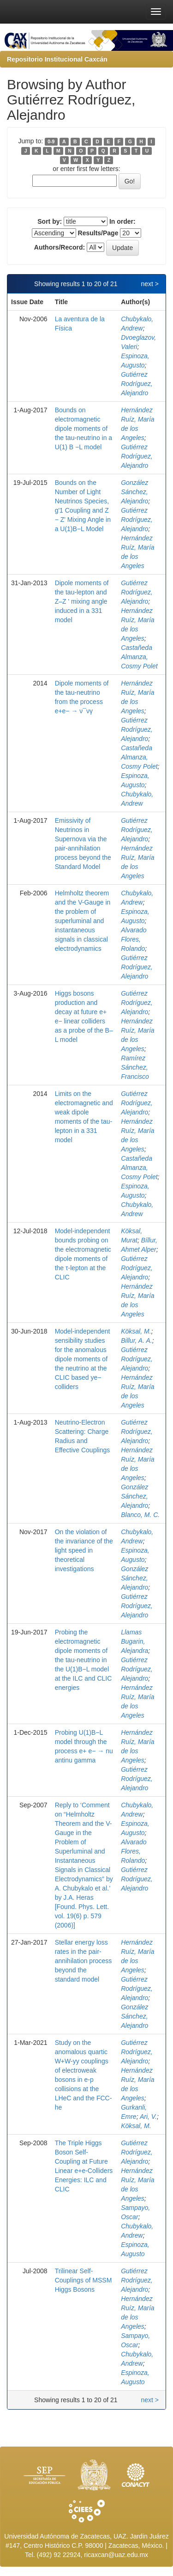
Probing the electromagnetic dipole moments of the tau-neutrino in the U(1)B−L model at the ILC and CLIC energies (83, 1659)
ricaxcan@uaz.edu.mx (116, 2554)
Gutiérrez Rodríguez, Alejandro (136, 384)
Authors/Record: (59, 247)
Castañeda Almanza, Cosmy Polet (139, 657)
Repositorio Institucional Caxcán (57, 59)
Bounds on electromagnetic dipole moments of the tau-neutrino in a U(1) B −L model (84, 428)
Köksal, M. (136, 1331)
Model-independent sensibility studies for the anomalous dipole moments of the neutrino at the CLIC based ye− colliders (82, 1359)
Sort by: (49, 221)
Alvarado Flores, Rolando (133, 939)
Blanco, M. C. (140, 1514)
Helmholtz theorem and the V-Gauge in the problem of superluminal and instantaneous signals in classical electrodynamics (83, 920)
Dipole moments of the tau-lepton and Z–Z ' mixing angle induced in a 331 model (82, 601)
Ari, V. (148, 2116)
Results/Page (98, 233)
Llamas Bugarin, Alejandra (134, 1641)
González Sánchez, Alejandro (134, 492)
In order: (122, 221)
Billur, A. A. (136, 1340)
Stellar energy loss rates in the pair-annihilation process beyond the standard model (83, 1961)
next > (150, 284)
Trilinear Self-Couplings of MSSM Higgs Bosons (83, 2280)
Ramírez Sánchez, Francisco (135, 1067)
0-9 (51, 141)
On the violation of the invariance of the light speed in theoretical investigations (84, 1550)
